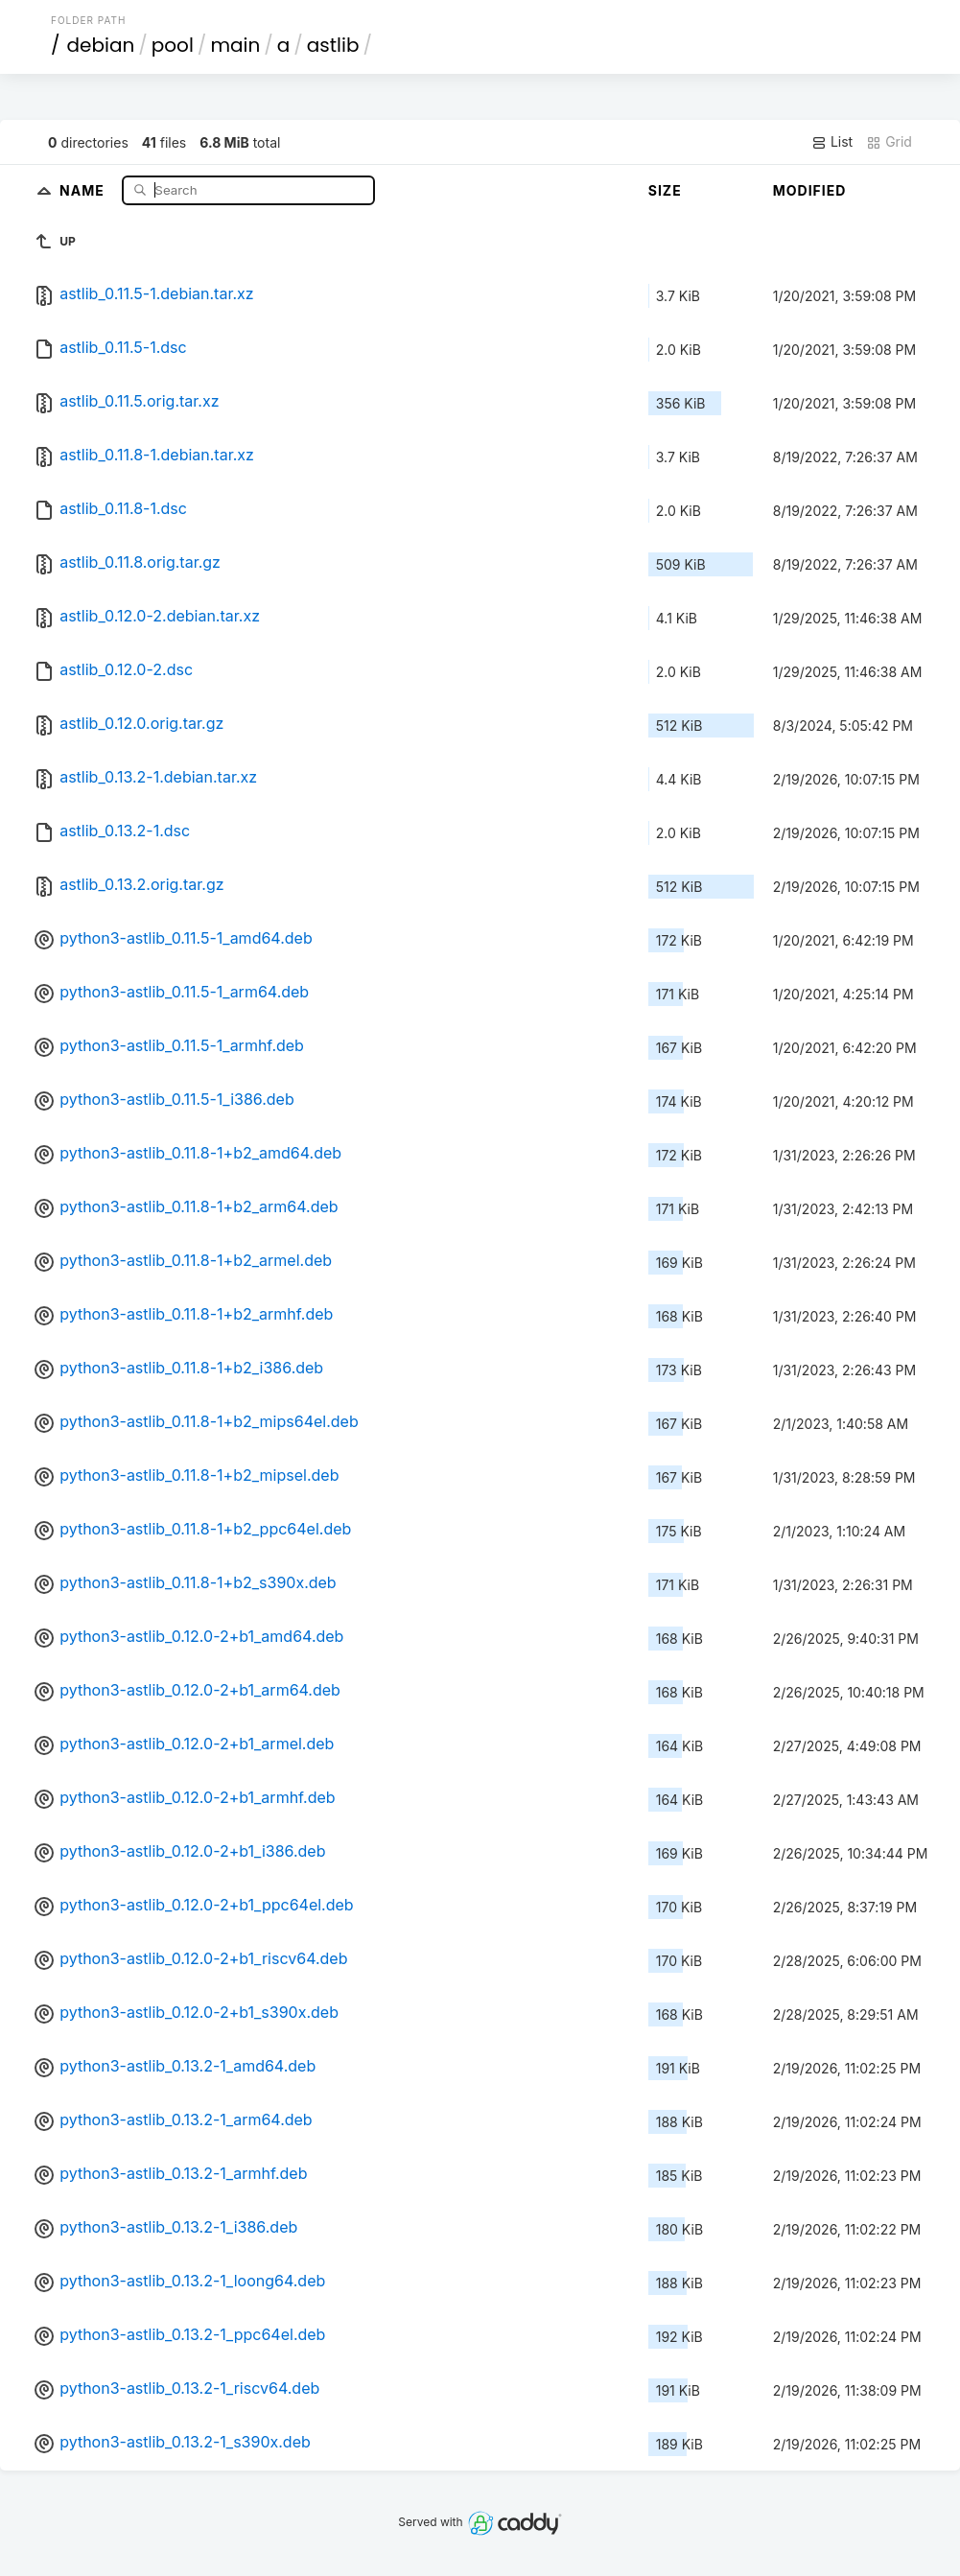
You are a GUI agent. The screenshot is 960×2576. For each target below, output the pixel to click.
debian (101, 45)
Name (83, 189)
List (832, 142)
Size (665, 190)
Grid (889, 142)
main (235, 45)
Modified (810, 190)
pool (173, 45)
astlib (333, 45)
